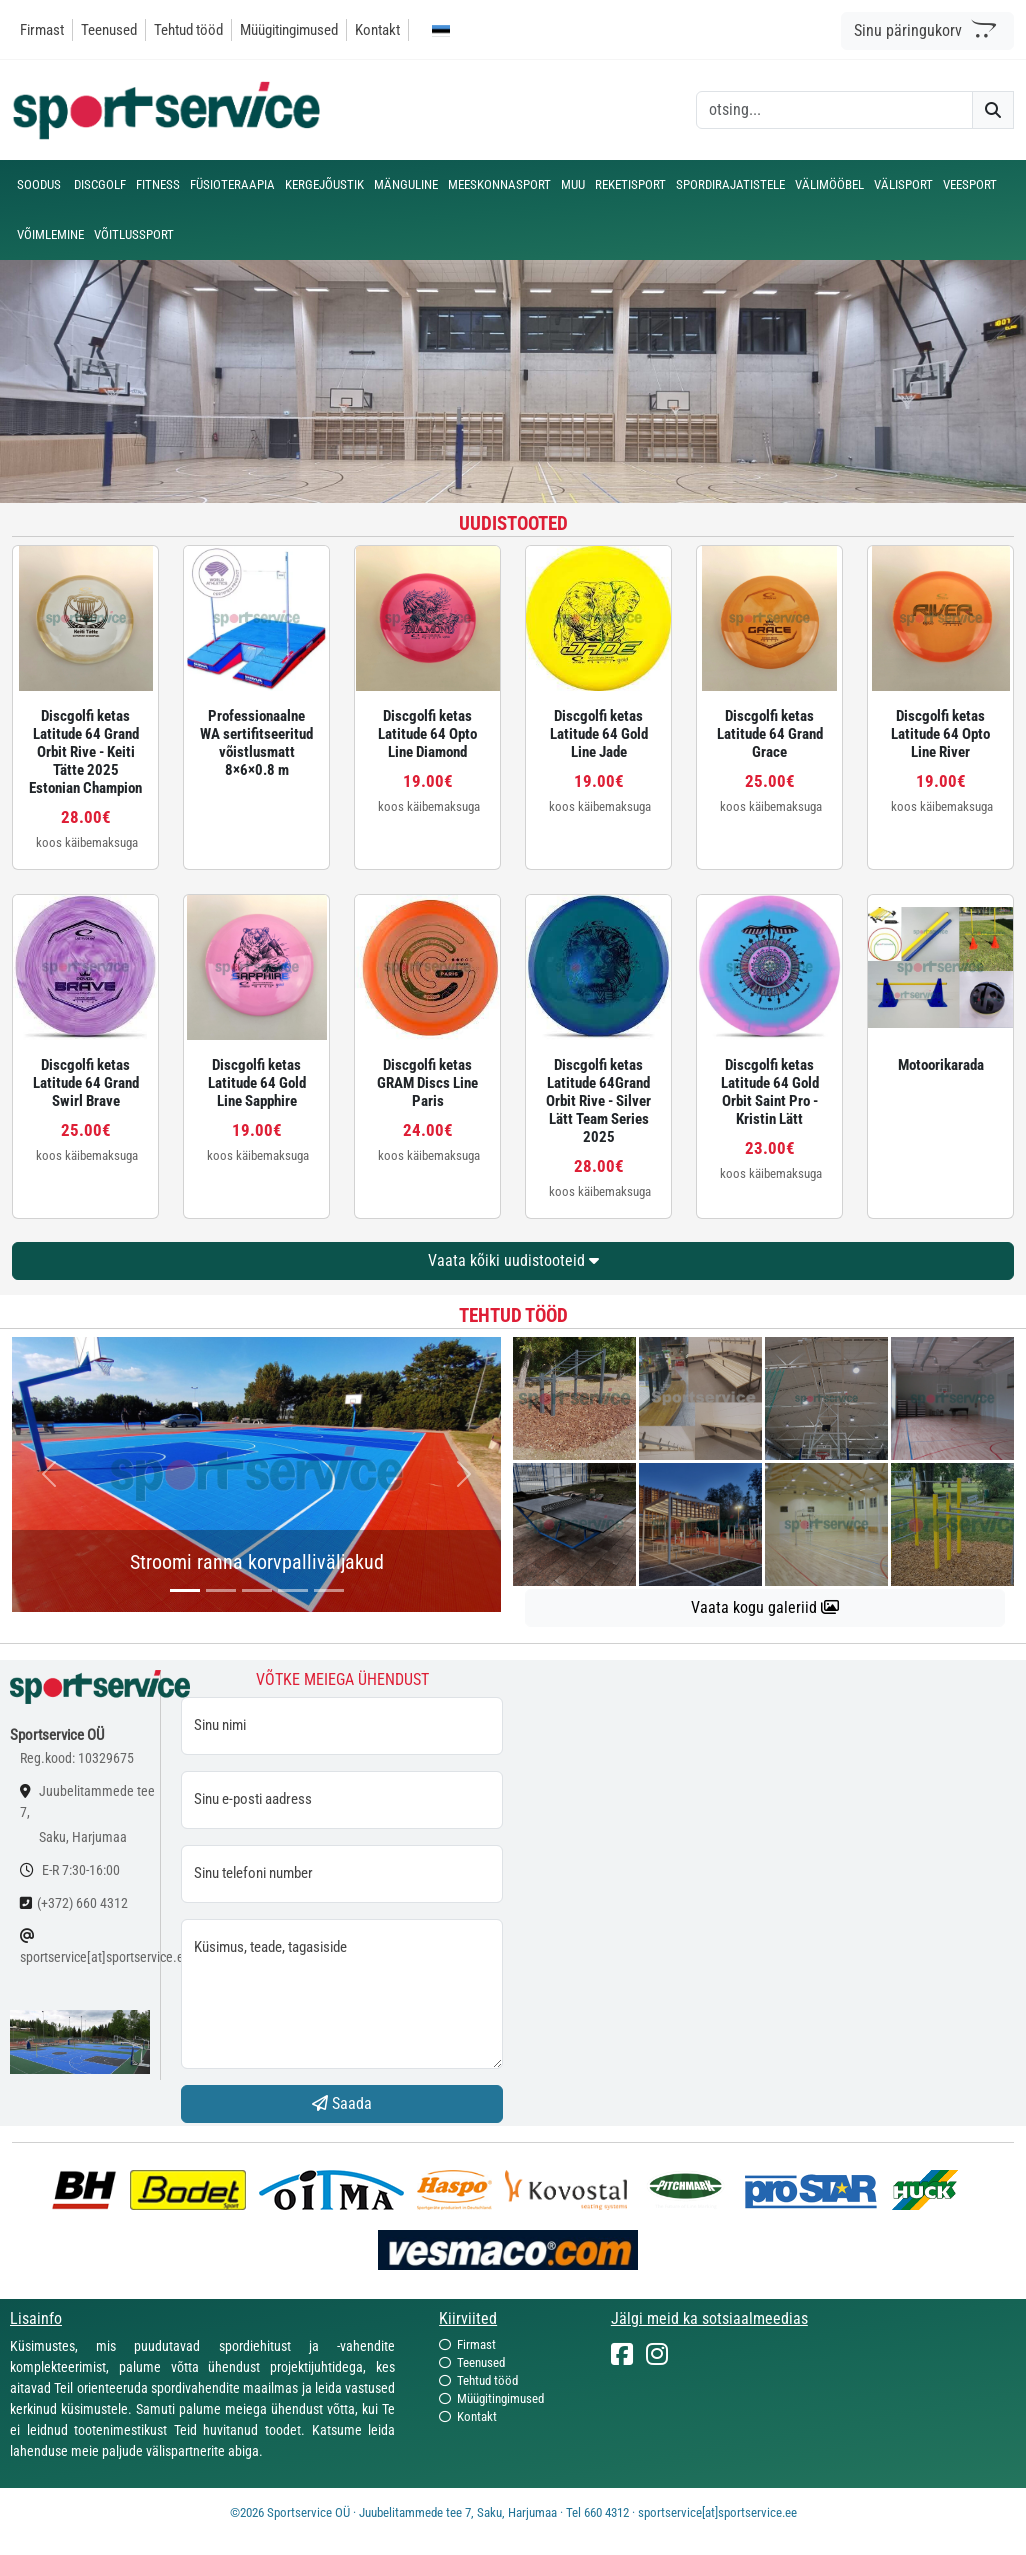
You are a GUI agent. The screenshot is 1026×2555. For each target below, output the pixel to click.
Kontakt (377, 30)
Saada (342, 2103)
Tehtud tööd (188, 30)
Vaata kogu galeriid (765, 1607)
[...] (185, 1590)
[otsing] (834, 110)
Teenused (109, 30)
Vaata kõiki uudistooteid (513, 1260)
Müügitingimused (289, 30)
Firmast (42, 30)
